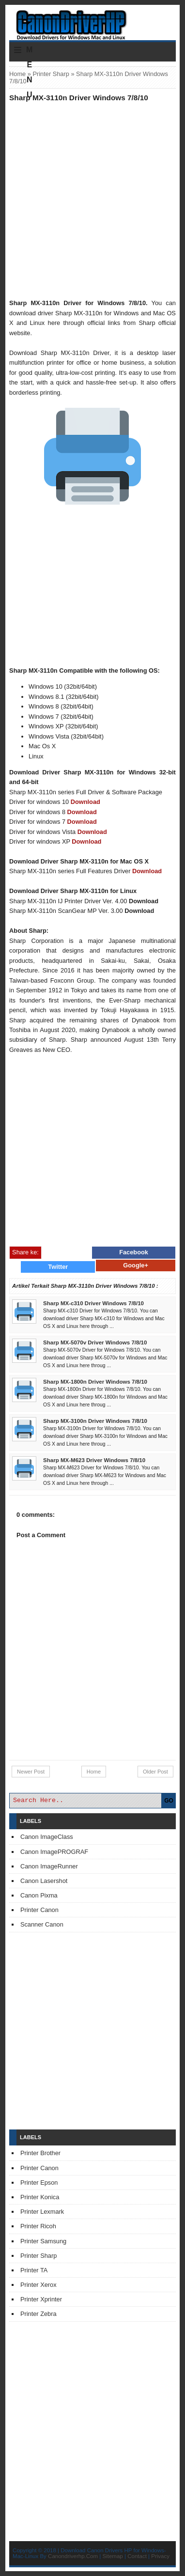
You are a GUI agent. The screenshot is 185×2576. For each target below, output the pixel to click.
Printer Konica (39, 2197)
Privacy (160, 2556)
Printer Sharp (50, 73)
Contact (137, 2556)
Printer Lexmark (42, 2211)
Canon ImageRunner (49, 1866)
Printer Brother (40, 2153)
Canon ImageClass (46, 1836)
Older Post (155, 1771)
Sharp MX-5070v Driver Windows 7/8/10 (95, 1342)
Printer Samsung (43, 2241)
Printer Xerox (38, 2284)
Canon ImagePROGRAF (54, 1851)
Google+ (135, 1265)
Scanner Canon (41, 1924)
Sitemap (113, 2556)
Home (17, 73)
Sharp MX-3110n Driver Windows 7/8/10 (78, 97)
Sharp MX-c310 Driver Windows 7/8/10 (93, 1303)
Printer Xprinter (41, 2299)
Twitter (58, 1266)
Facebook (133, 1252)
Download (85, 801)
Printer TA (33, 2270)
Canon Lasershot (43, 1880)
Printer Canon (39, 1909)
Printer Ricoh (38, 2226)
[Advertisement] (92, 200)
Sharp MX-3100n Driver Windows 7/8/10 (95, 1421)
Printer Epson (39, 2182)
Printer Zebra (38, 2313)
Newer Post (31, 1771)
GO (168, 1800)
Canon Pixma (39, 1895)
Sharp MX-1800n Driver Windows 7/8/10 (95, 1382)
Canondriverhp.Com (73, 2556)
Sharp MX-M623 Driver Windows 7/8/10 (94, 1460)
